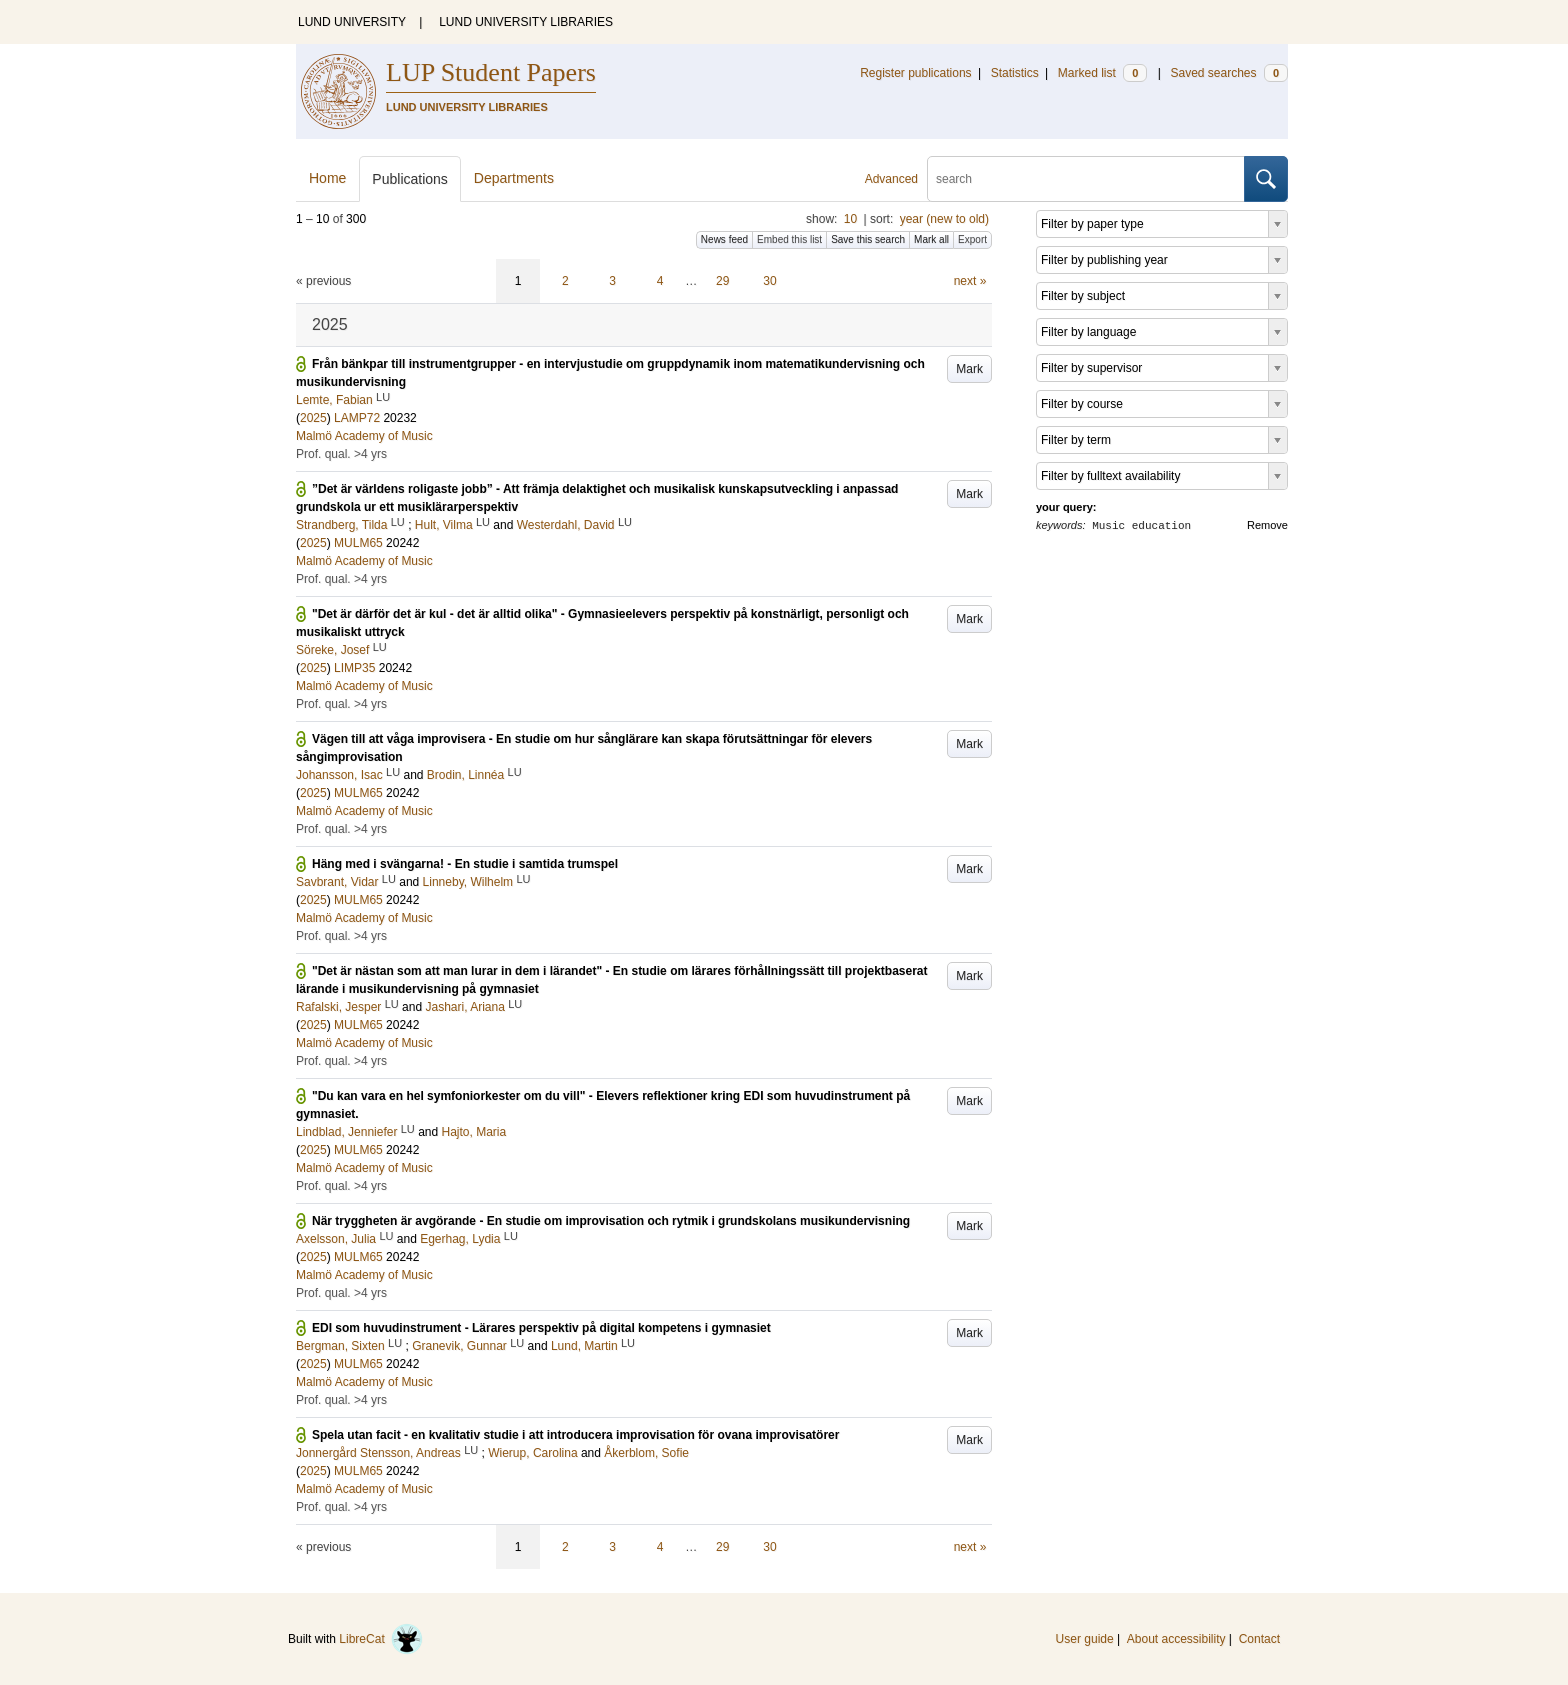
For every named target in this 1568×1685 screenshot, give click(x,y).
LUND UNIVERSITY (352, 22)
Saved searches (1229, 73)
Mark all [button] (931, 239)
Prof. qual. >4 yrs (341, 454)
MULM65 (358, 543)
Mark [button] (969, 369)
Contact (1259, 1639)
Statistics (1015, 73)
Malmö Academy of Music (364, 436)
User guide (1085, 1639)
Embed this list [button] (789, 239)
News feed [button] (724, 239)
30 (769, 281)
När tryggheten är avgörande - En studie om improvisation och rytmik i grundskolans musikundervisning (611, 1221)
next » (970, 281)
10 (850, 219)
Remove (1267, 525)
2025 (313, 418)
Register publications (915, 73)
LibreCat (381, 1639)
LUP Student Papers (491, 72)
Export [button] (972, 239)
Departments (514, 178)
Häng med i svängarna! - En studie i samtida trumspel (465, 864)
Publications (410, 179)
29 (722, 281)
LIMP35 (354, 668)
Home (327, 178)
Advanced (891, 179)
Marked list (1102, 73)
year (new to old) (944, 219)
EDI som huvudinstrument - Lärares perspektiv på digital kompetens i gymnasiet (541, 1328)
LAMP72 (357, 418)
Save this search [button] (868, 239)
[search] (1086, 179)
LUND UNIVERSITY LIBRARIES (526, 22)
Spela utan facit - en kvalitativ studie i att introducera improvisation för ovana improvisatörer (575, 1435)
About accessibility (1176, 1639)
